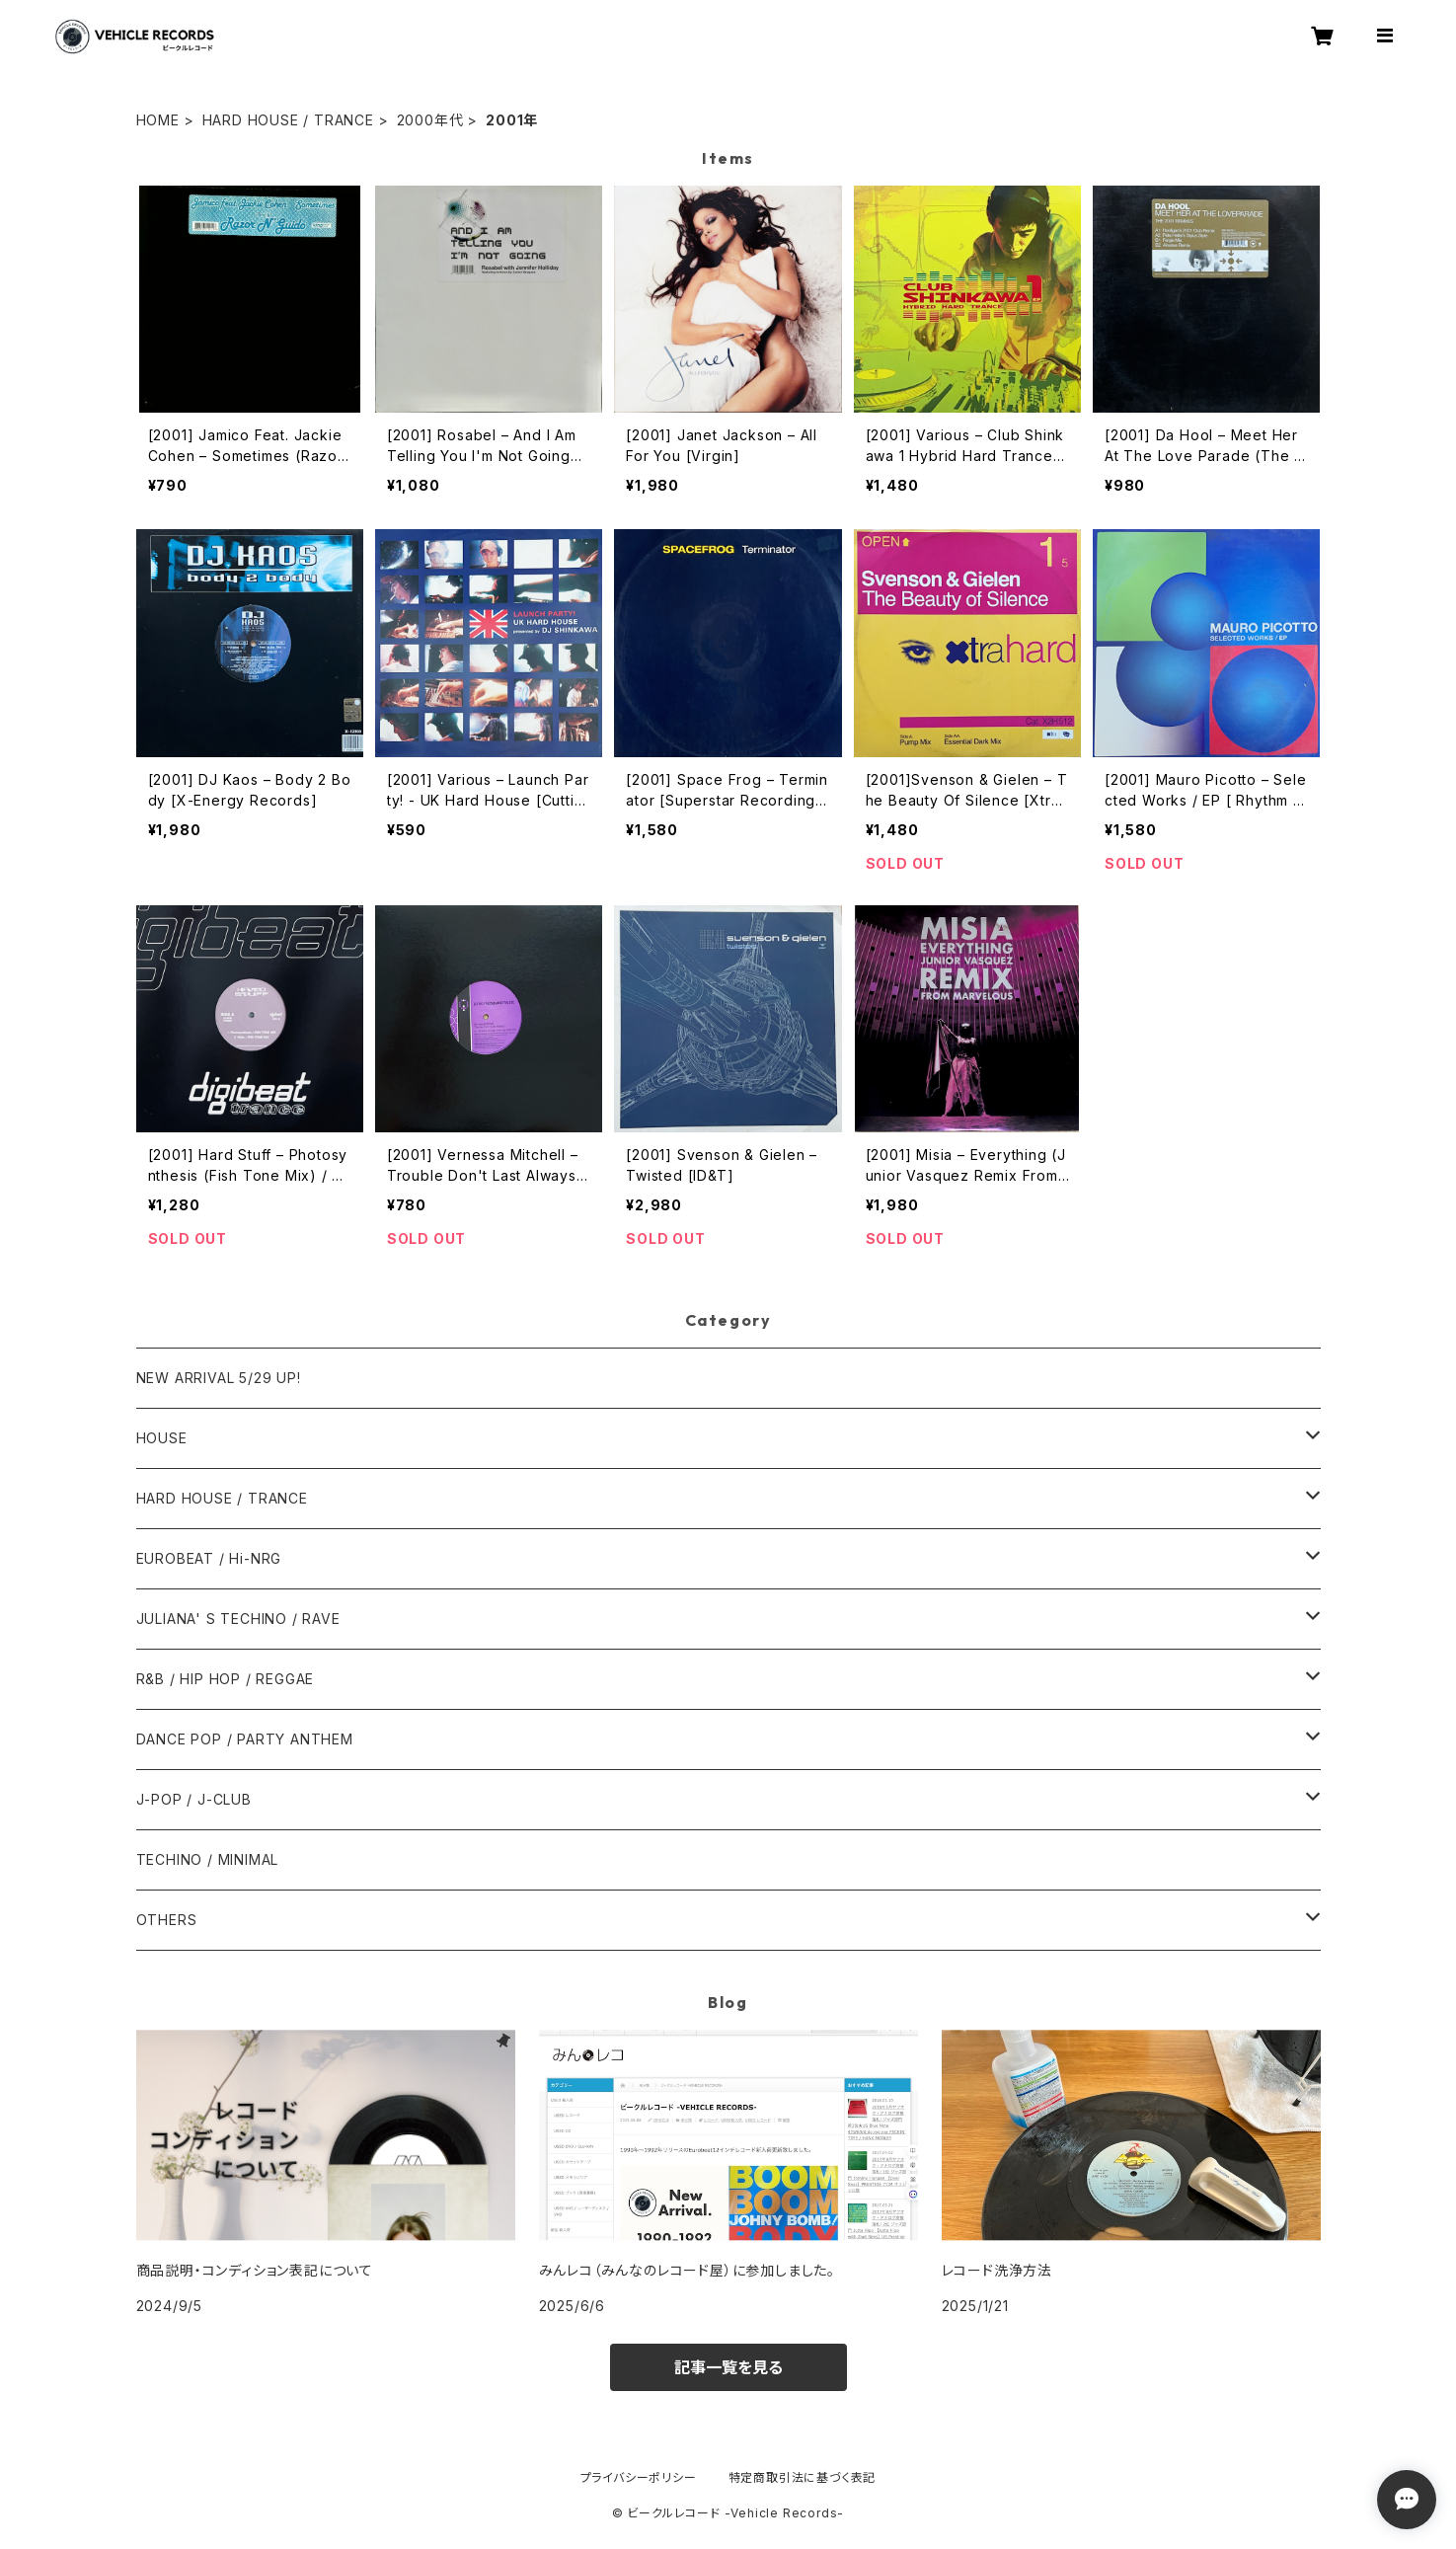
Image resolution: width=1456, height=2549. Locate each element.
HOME (158, 120)
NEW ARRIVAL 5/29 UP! (218, 1377)
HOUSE (162, 1437)
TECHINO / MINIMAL (207, 1859)
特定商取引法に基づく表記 (802, 2477)
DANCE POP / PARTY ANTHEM (244, 1739)
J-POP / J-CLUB (194, 1799)
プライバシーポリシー (638, 2477)
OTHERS (166, 1919)
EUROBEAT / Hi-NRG (209, 1558)
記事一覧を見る (728, 2367)
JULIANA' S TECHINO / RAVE (238, 1618)
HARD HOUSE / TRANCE (288, 120)
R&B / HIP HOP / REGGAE (225, 1678)
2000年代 (430, 120)
